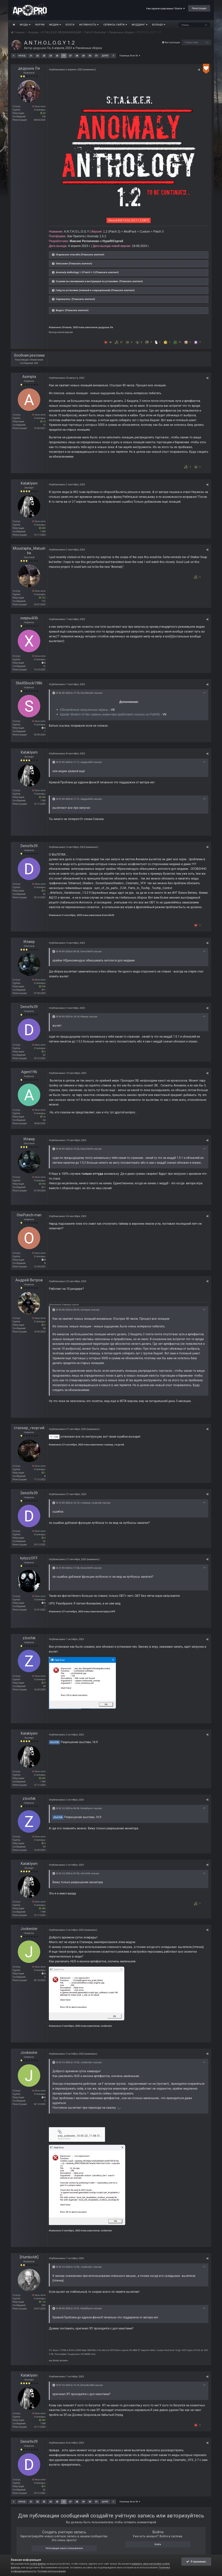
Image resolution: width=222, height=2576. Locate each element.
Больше (158, 24)
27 (70, 55)
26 (64, 55)
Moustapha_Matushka (29, 550)
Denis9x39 (29, 846)
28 (77, 55)
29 (83, 55)
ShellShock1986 (29, 683)
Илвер (29, 941)
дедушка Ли (42, 48)
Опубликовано (66, 69)
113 (207, 43)
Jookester (29, 1928)
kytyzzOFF (29, 1558)
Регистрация (199, 8)
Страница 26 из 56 (129, 55)
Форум (40, 24)
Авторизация (172, 42)
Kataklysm (29, 483)
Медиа (55, 24)
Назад (22, 56)
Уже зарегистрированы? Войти (165, 8)
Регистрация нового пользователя (64, 2548)
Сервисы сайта (115, 24)
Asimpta (29, 376)
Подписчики (191, 42)
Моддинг (140, 24)
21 (31, 55)
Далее (105, 56)
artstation (64, 2360)
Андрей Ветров (29, 1280)
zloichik (29, 1638)
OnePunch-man (29, 1215)
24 (50, 55)
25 (57, 55)
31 (96, 55)
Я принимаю (196, 2561)
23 (44, 55)
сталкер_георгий (29, 1428)
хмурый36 (29, 618)
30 (90, 55)
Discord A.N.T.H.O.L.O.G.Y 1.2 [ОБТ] (129, 220)
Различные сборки (88, 48)
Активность (89, 24)
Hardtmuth (86, 693)
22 (37, 55)
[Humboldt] (29, 2257)
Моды (25, 24)
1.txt (56, 1436)
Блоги (70, 24)
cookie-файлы (38, 2563)
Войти (158, 2544)
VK (113, 709)
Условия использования (51, 2571)
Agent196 (29, 1072)
